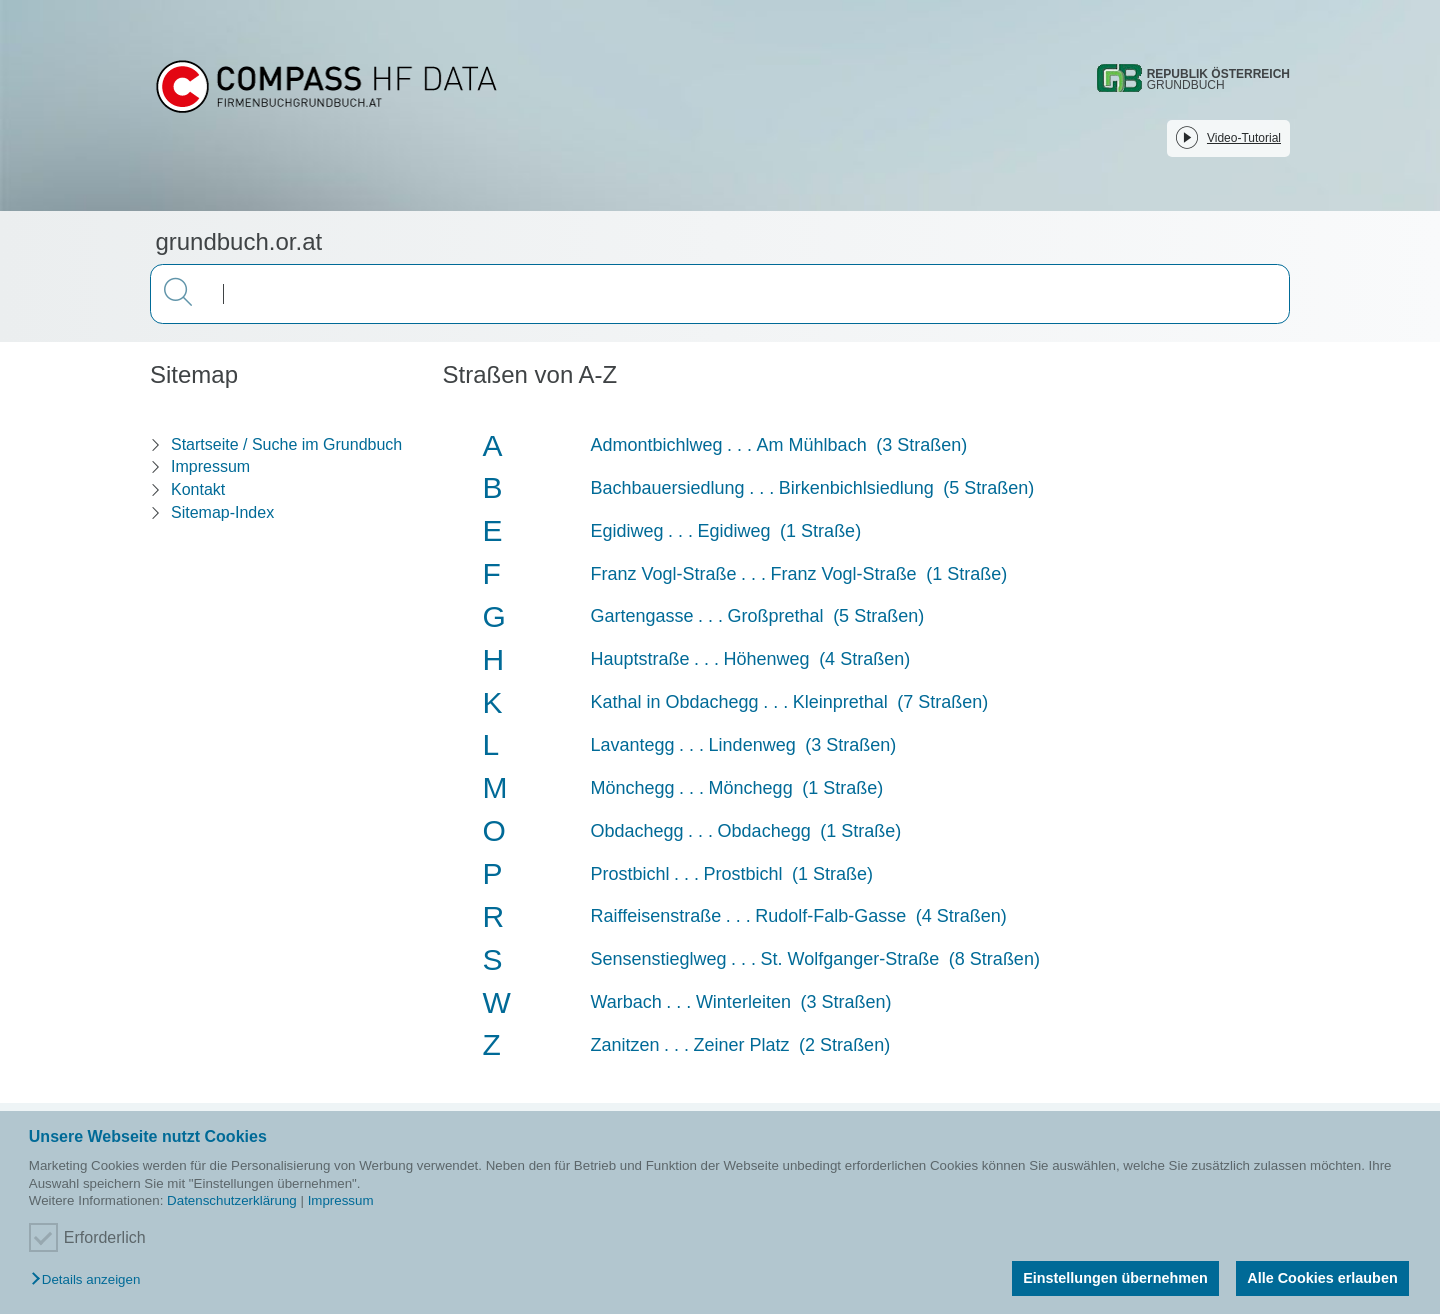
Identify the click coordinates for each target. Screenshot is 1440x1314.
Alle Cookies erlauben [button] (1322, 1278)
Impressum (341, 1200)
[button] (90, 1280)
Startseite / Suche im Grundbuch (286, 444)
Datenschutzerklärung (232, 1200)
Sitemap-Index (222, 512)
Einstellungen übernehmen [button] (1115, 1278)
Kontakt (198, 489)
